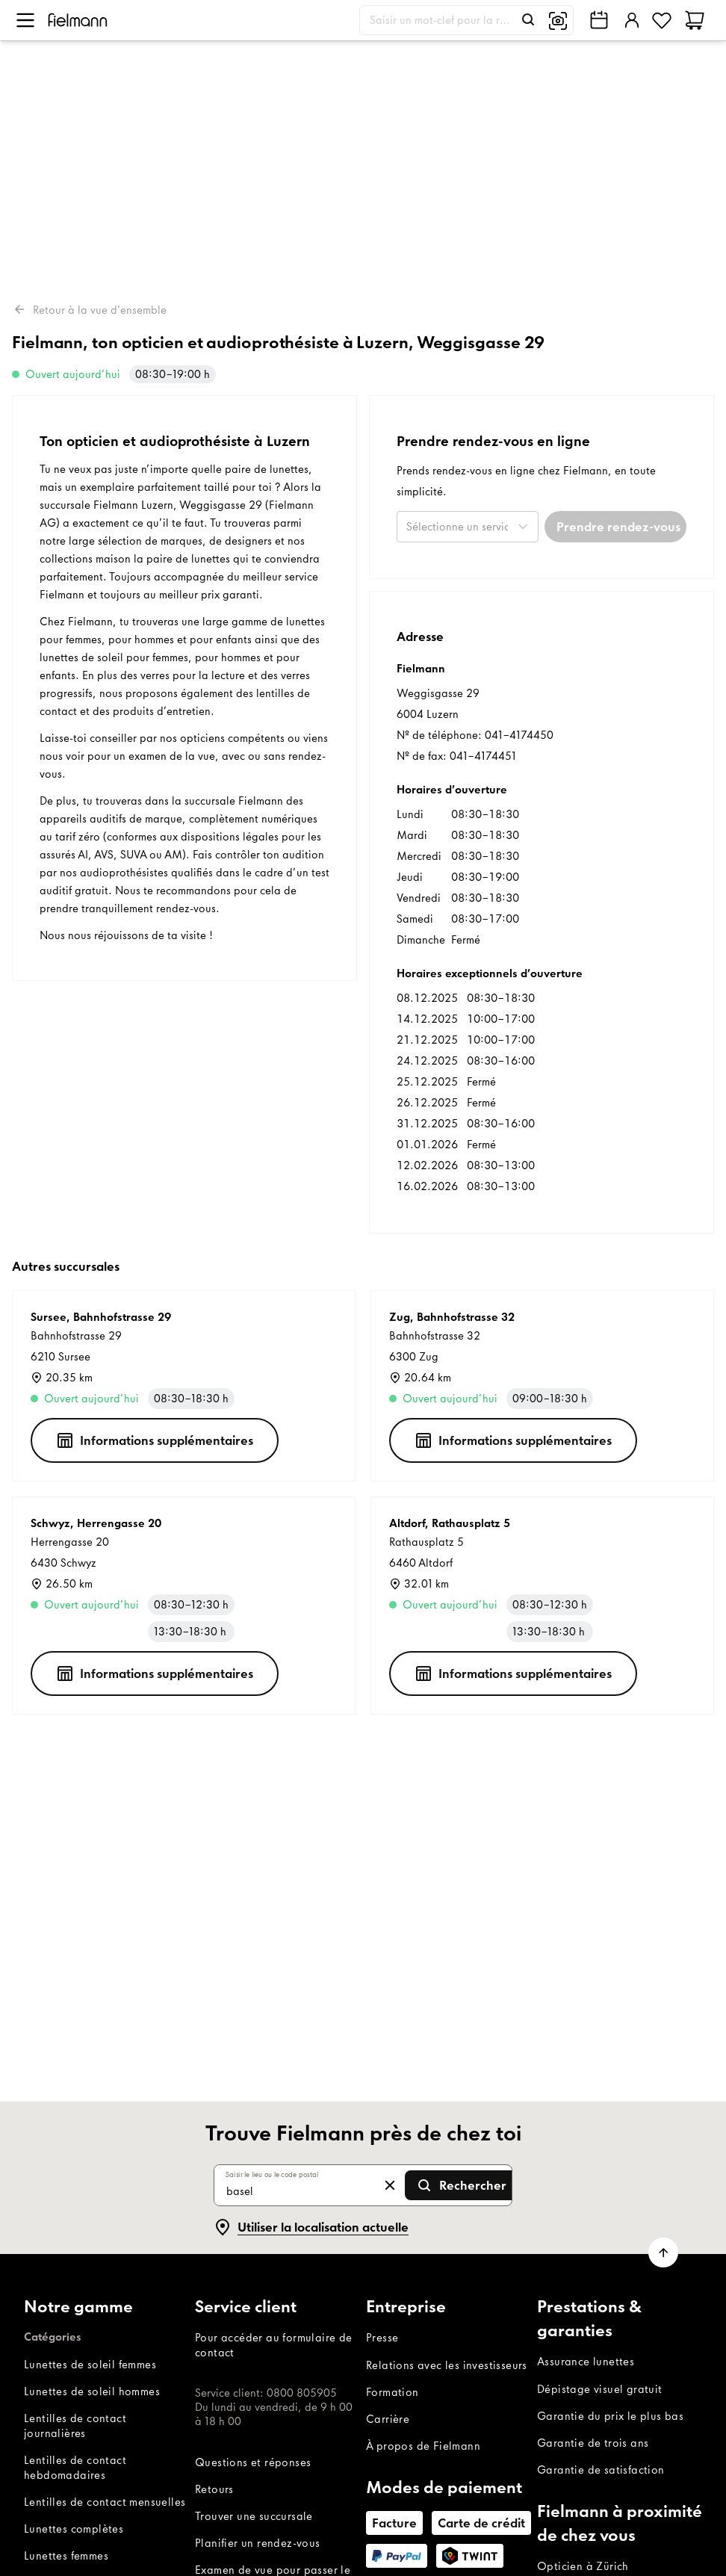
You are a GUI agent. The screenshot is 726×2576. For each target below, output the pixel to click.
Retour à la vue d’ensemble (89, 309)
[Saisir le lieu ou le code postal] (297, 2185)
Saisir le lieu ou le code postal (272, 2174)
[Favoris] (661, 20)
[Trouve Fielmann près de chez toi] (599, 20)
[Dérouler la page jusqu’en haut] (663, 2252)
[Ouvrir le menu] (25, 20)
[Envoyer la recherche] (461, 2185)
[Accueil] (78, 19)
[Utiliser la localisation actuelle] (311, 2227)
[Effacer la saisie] (390, 2185)
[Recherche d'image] (558, 20)
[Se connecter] (630, 20)
